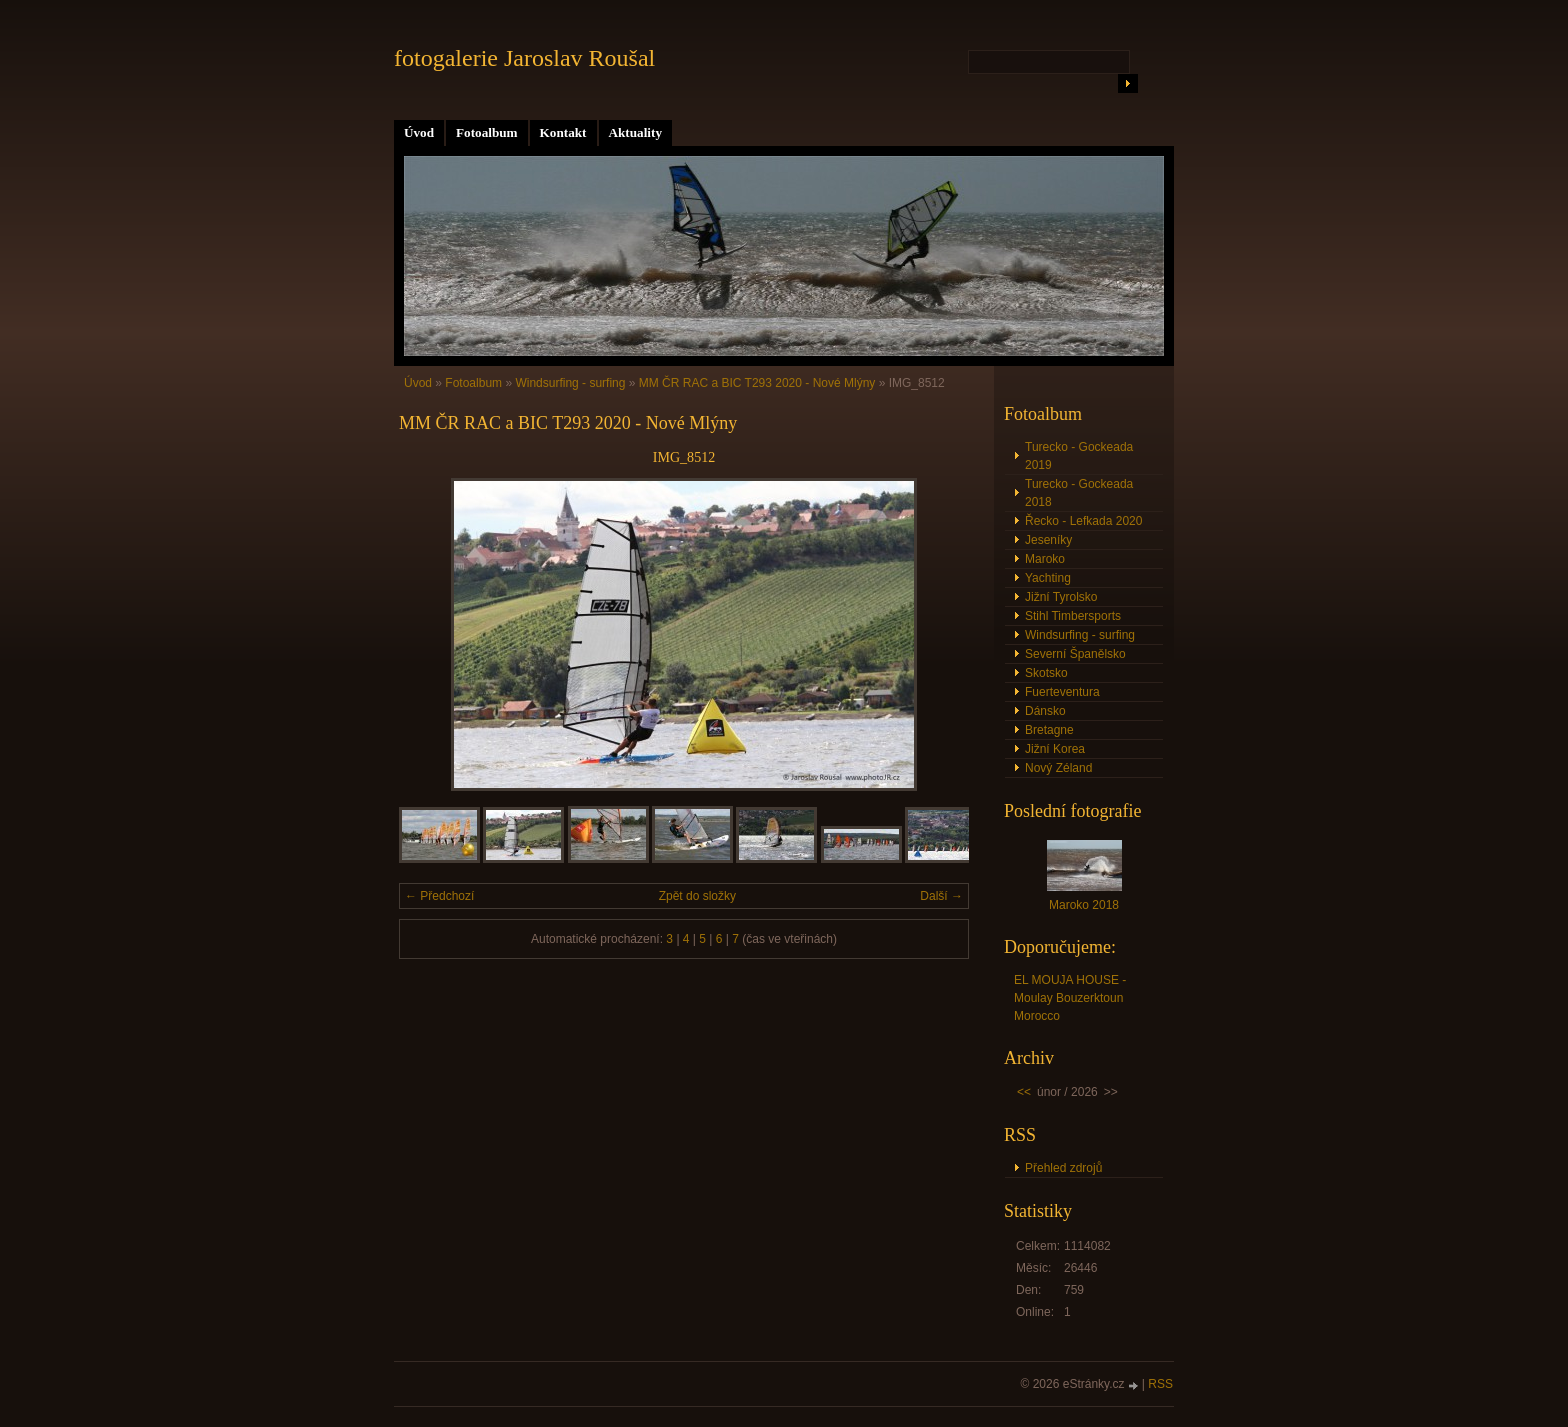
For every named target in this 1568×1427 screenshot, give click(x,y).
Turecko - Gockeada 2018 (1079, 493)
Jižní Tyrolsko (1061, 597)
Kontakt (563, 132)
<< (1024, 1092)
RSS (1160, 1384)
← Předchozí (439, 896)
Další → (941, 896)
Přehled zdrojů (1063, 1168)
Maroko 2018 (1084, 905)
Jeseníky (1048, 540)
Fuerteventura (1062, 692)
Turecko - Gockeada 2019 (1079, 456)
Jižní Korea (1055, 749)
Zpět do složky (697, 896)
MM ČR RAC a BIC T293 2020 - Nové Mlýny (757, 383)
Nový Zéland (1058, 768)
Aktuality (636, 132)
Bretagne (1049, 730)
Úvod (419, 132)
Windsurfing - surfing (570, 383)
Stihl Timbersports (1073, 616)
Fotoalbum (487, 132)
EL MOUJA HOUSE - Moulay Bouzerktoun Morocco (1070, 998)
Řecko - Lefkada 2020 (1083, 521)
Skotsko (1046, 673)
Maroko (1045, 559)
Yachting (1048, 578)
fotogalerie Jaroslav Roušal (524, 58)
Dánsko (1045, 711)
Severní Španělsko (1075, 654)
